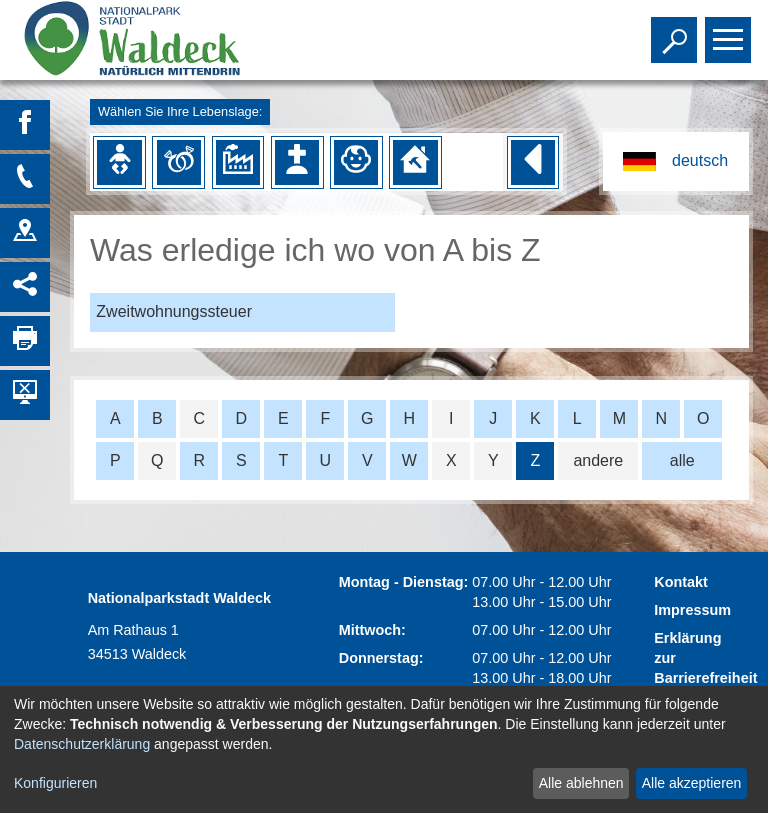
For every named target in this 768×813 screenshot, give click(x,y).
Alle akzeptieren (692, 783)
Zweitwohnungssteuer (174, 311)
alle (682, 460)
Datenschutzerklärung (82, 744)
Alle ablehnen (581, 783)
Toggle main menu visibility (730, 31)
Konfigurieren (55, 783)
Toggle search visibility (676, 31)
